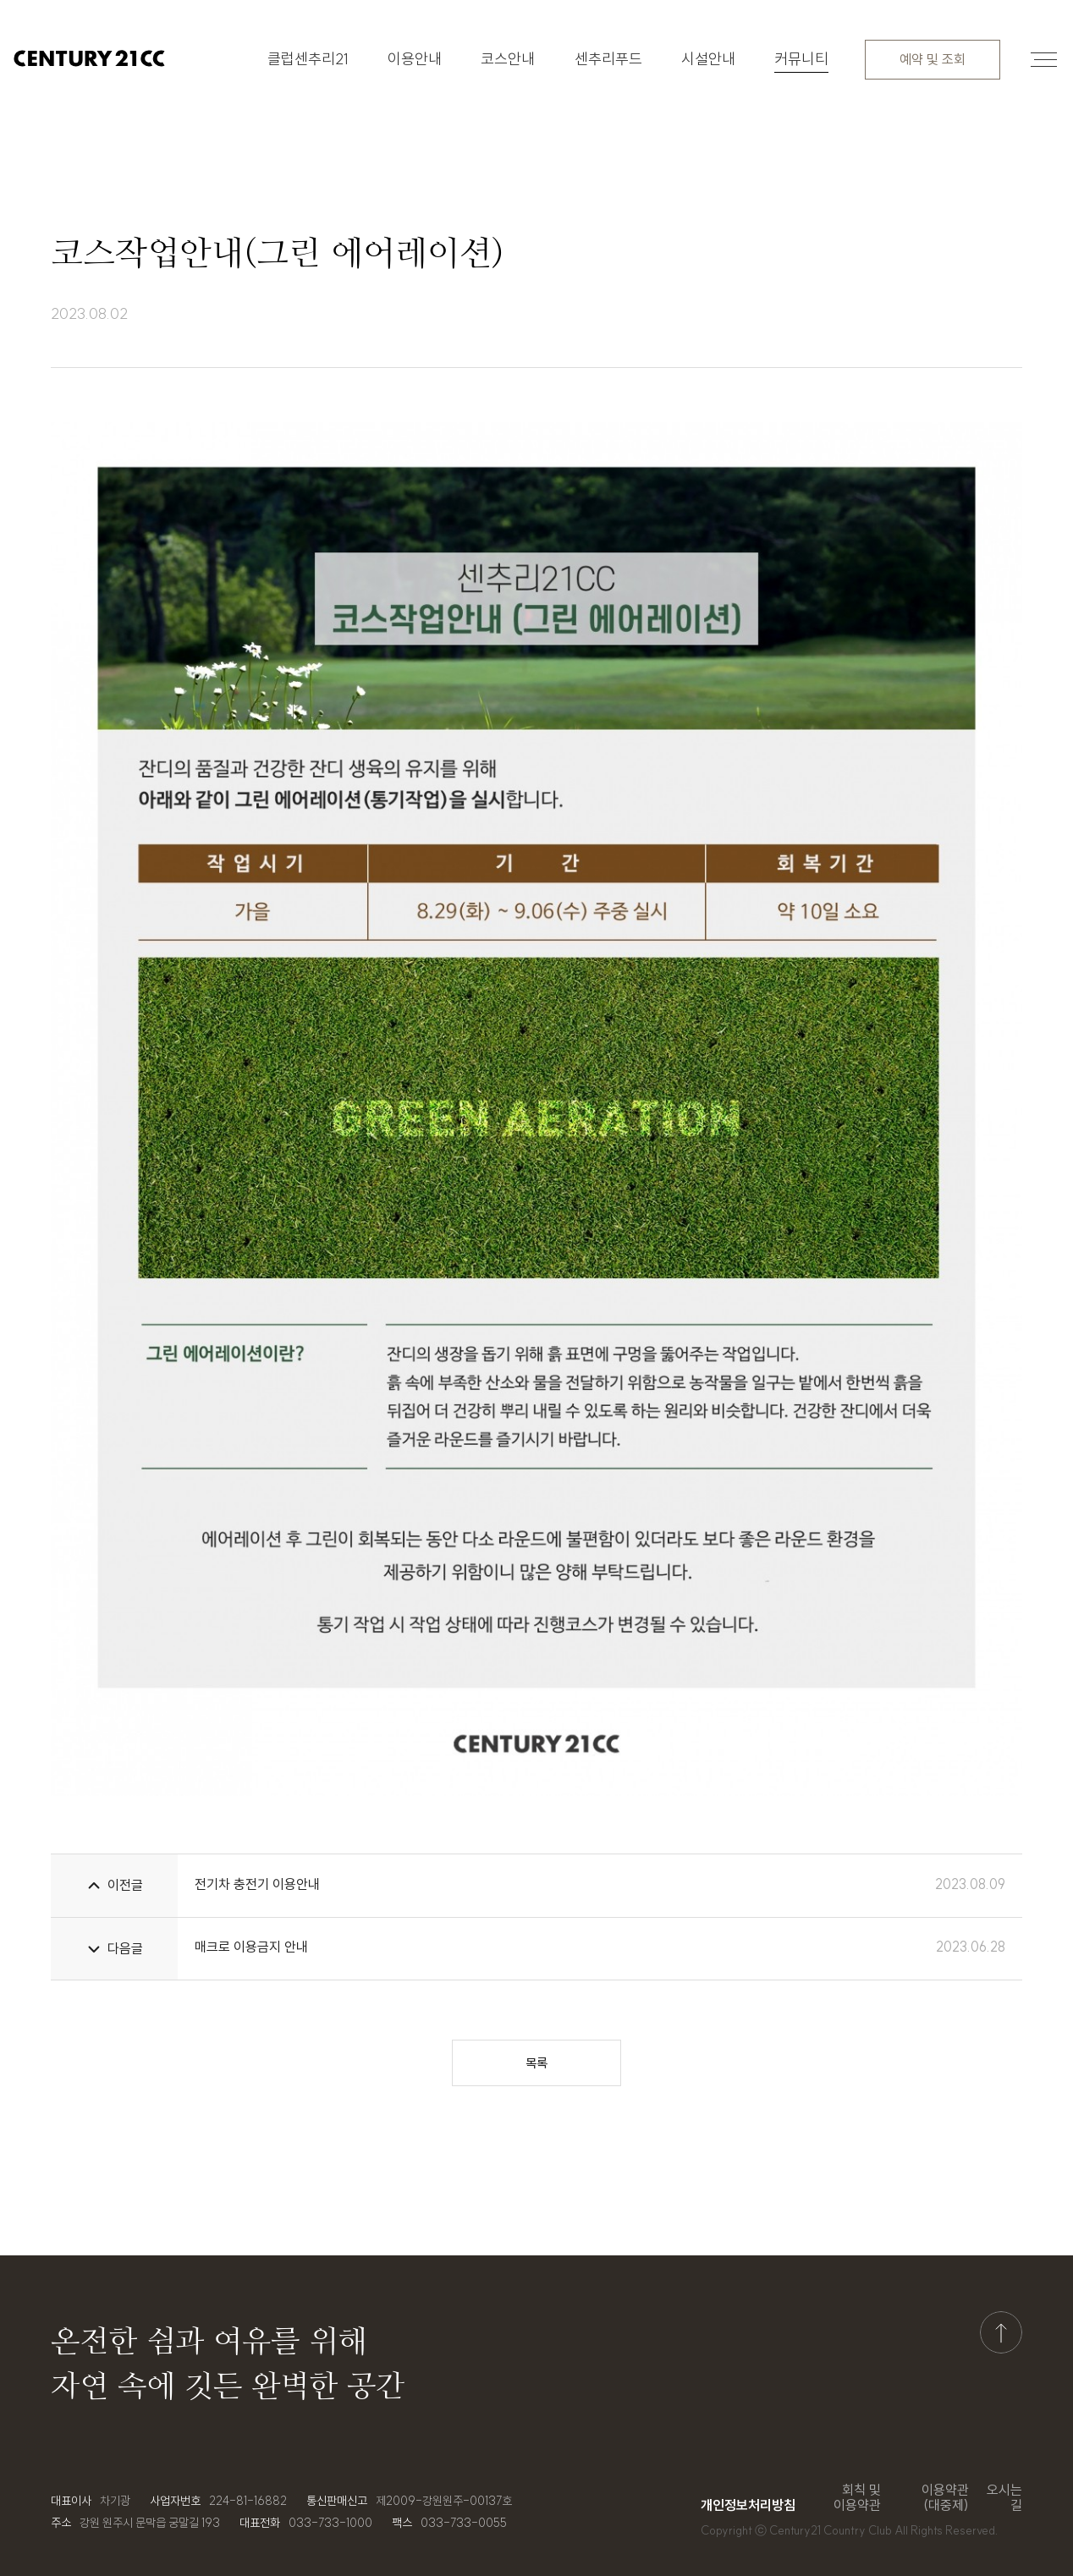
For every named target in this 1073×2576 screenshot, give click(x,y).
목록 (536, 2063)
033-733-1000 (330, 2522)
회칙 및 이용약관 (857, 2497)
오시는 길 (1004, 2497)
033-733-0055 (464, 2522)
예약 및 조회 (933, 59)
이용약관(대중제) (945, 2497)
